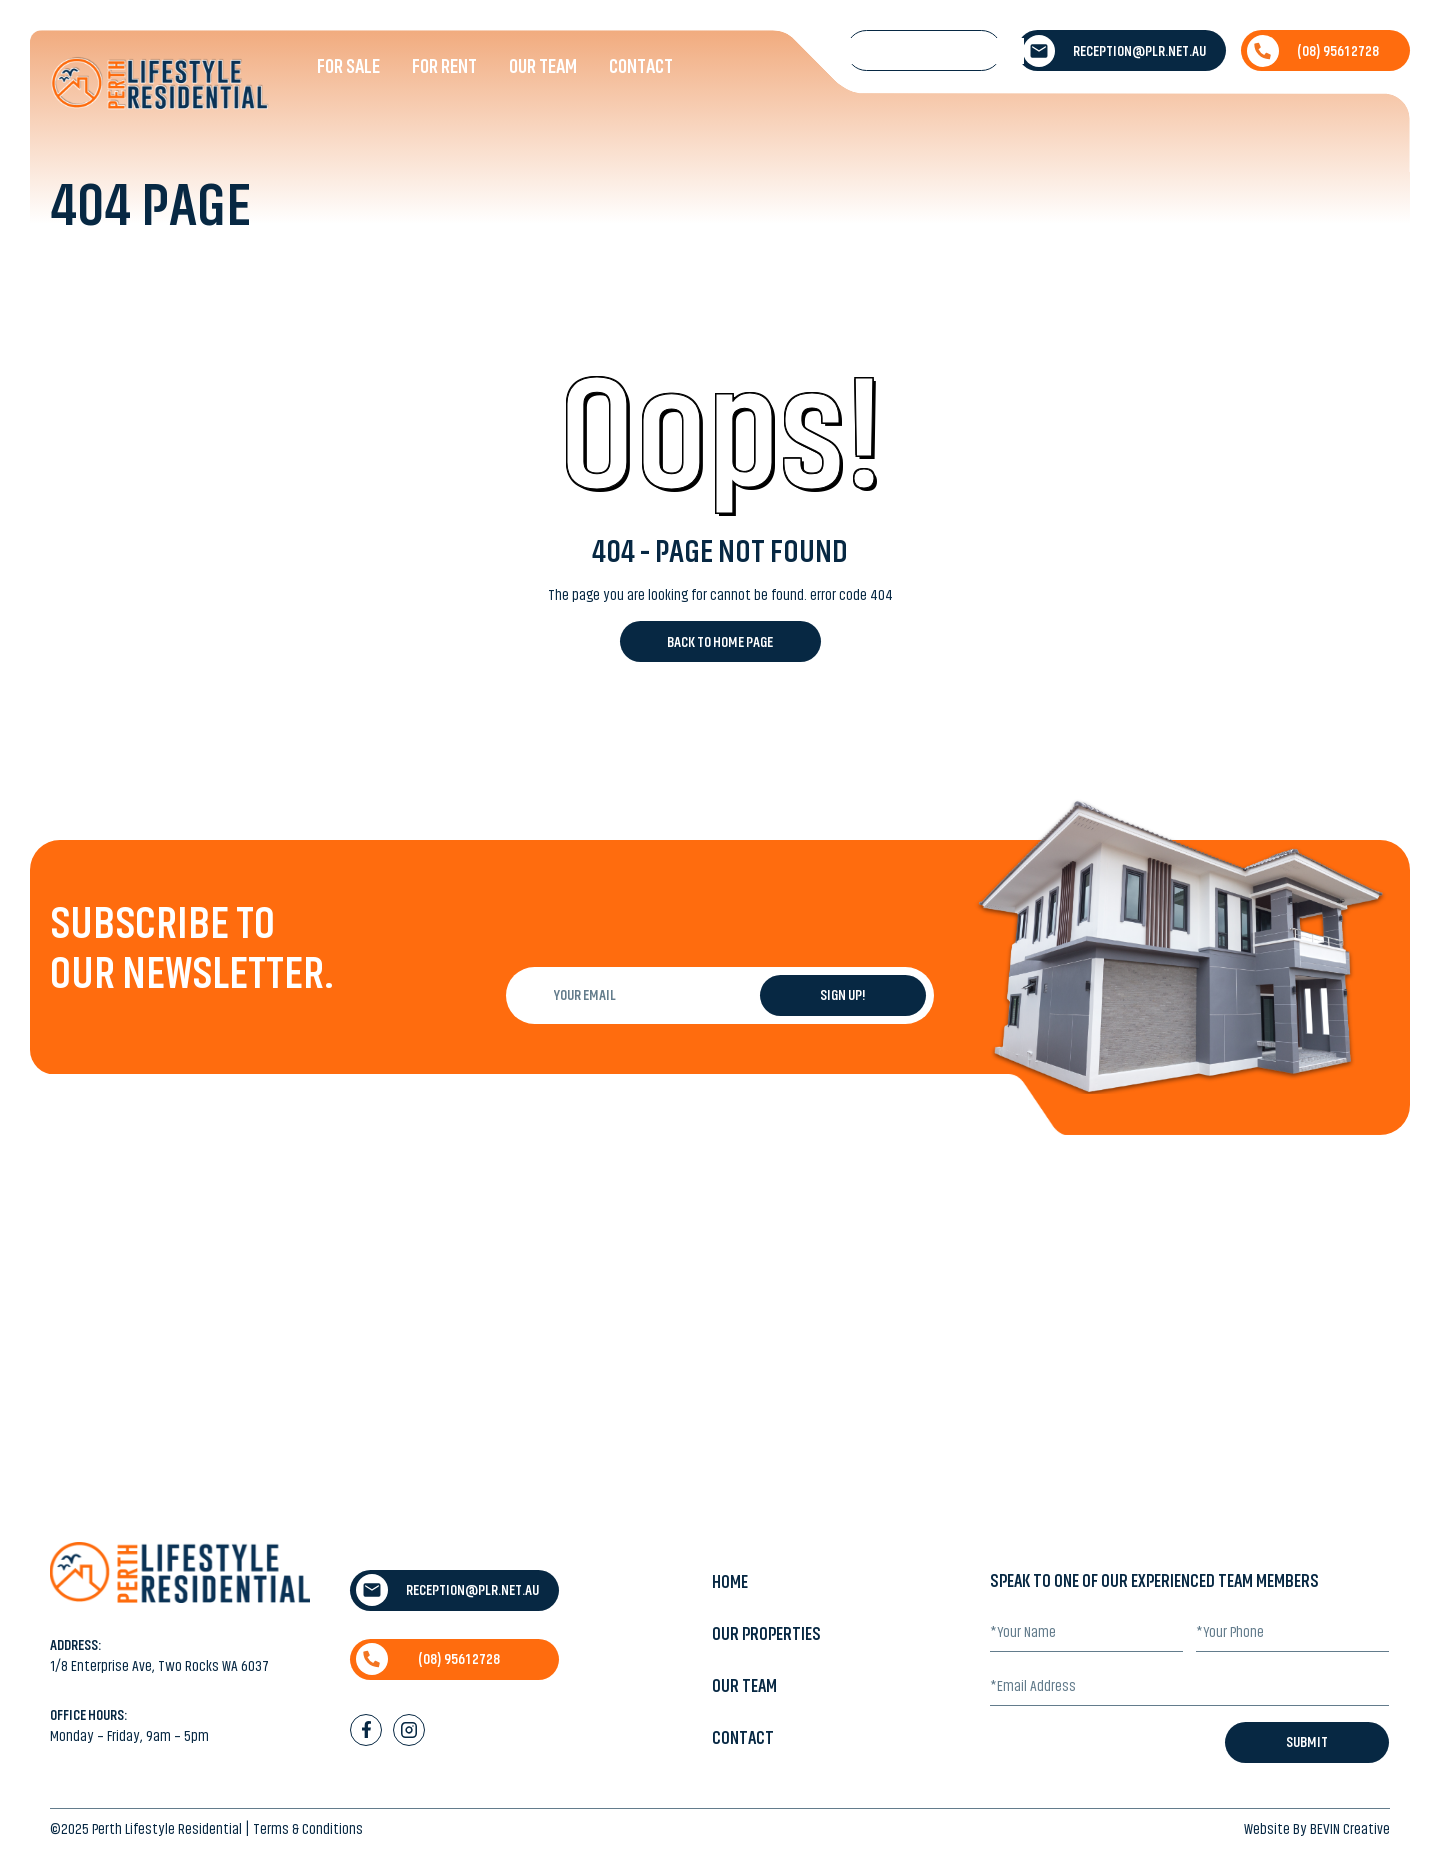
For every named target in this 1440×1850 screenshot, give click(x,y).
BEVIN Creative (1350, 1829)
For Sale (348, 66)
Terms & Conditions (308, 1829)
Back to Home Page (720, 642)
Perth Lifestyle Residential (167, 1829)
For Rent (444, 66)
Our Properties (766, 1634)
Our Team (543, 66)
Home (730, 1582)
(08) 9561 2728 (1313, 51)
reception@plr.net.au (1114, 51)
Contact (641, 66)
